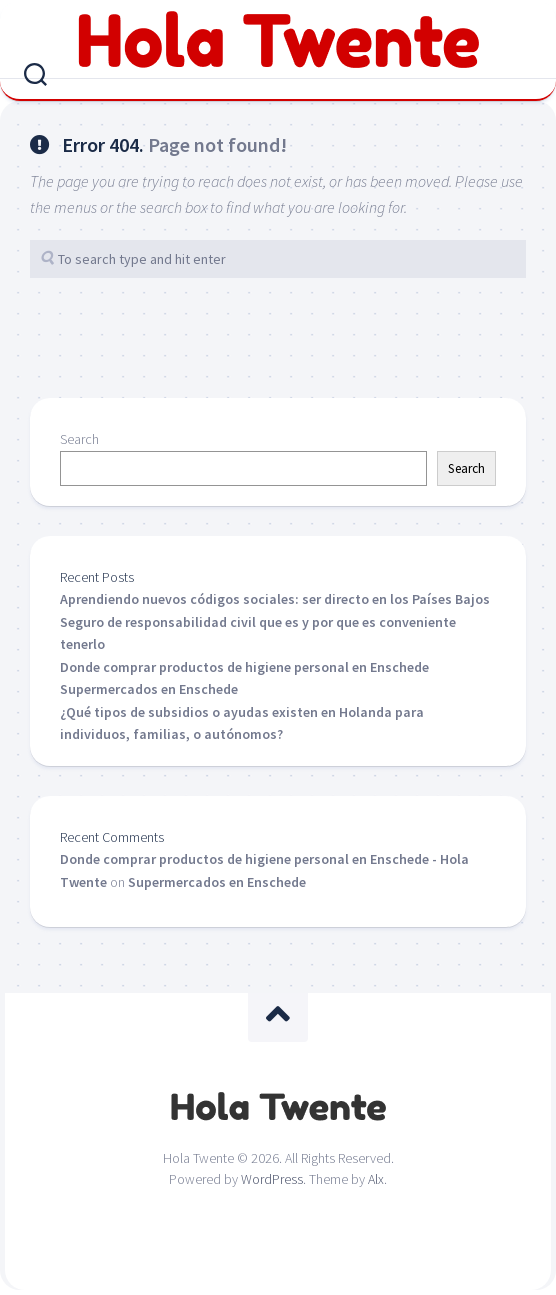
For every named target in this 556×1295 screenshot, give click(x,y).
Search (79, 439)
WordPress (272, 1179)
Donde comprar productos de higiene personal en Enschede (244, 667)
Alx (376, 1179)
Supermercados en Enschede (149, 689)
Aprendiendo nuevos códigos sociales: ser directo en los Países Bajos (275, 599)
